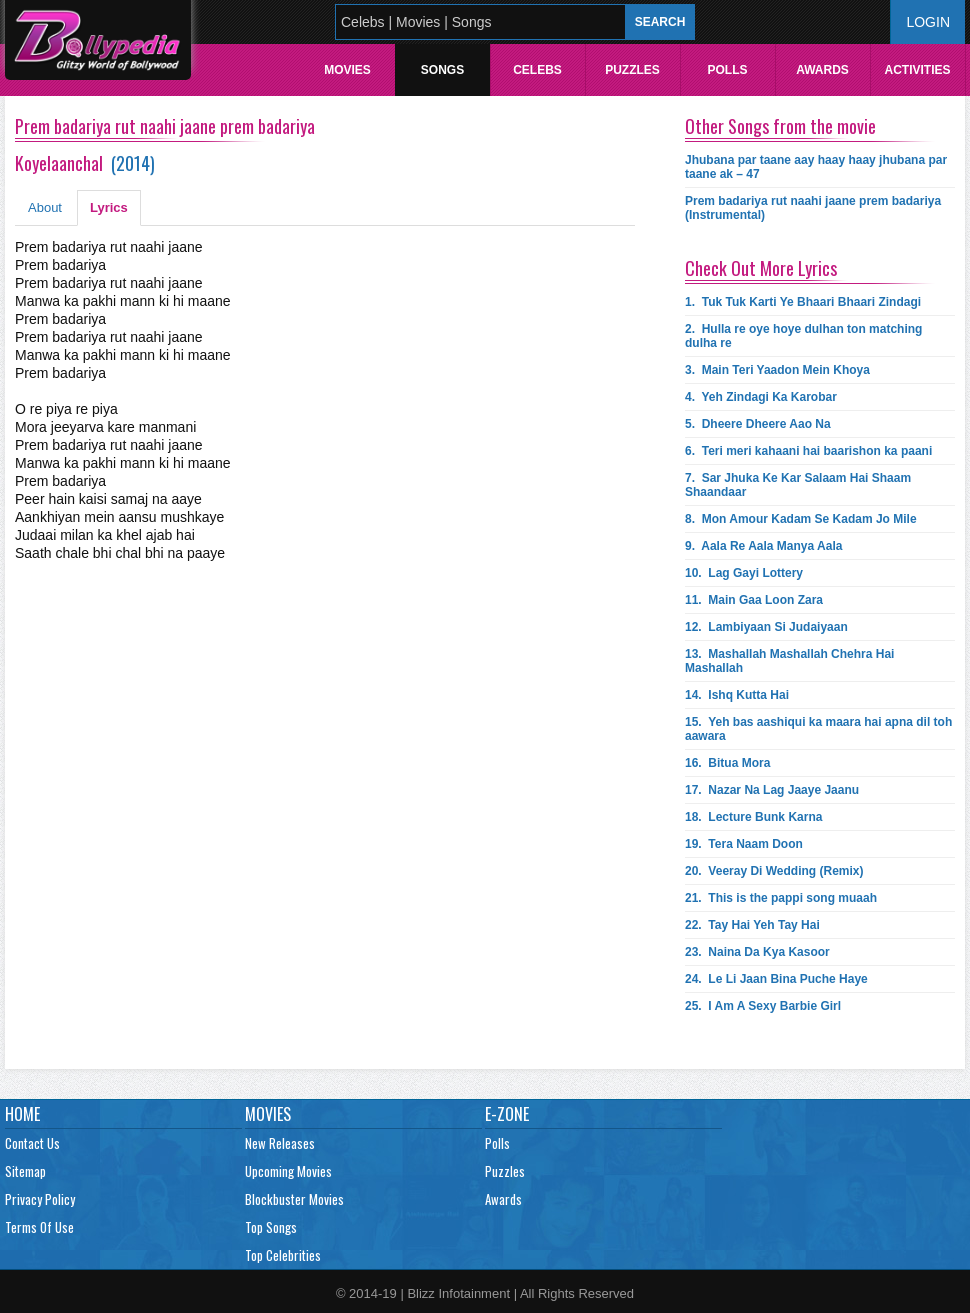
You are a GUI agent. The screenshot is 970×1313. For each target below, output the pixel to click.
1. (803, 302)
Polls (727, 70)
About (45, 207)
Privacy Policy (40, 1199)
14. (737, 695)
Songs (442, 70)
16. (727, 763)
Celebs (537, 70)
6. (808, 451)
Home (22, 1114)
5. (758, 424)
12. (766, 627)
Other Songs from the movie (780, 126)
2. (803, 336)
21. (781, 898)
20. (774, 871)
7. (798, 485)
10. (744, 573)
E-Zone (507, 1114)
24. (776, 979)
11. (754, 600)
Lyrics (109, 207)
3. (777, 370)
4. (761, 397)
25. (763, 1006)
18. (753, 817)
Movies (347, 70)
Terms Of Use (39, 1227)
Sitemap (25, 1171)
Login (928, 22)
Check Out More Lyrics (761, 268)
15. (818, 729)
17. (772, 790)
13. (789, 661)
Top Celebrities (283, 1255)
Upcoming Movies (288, 1171)
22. (752, 925)
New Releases (280, 1143)
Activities (917, 70)
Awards (822, 70)
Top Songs (271, 1227)
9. (763, 546)
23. (757, 952)
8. (801, 519)
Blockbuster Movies (294, 1199)
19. (744, 844)
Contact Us (32, 1143)
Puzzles (632, 70)
